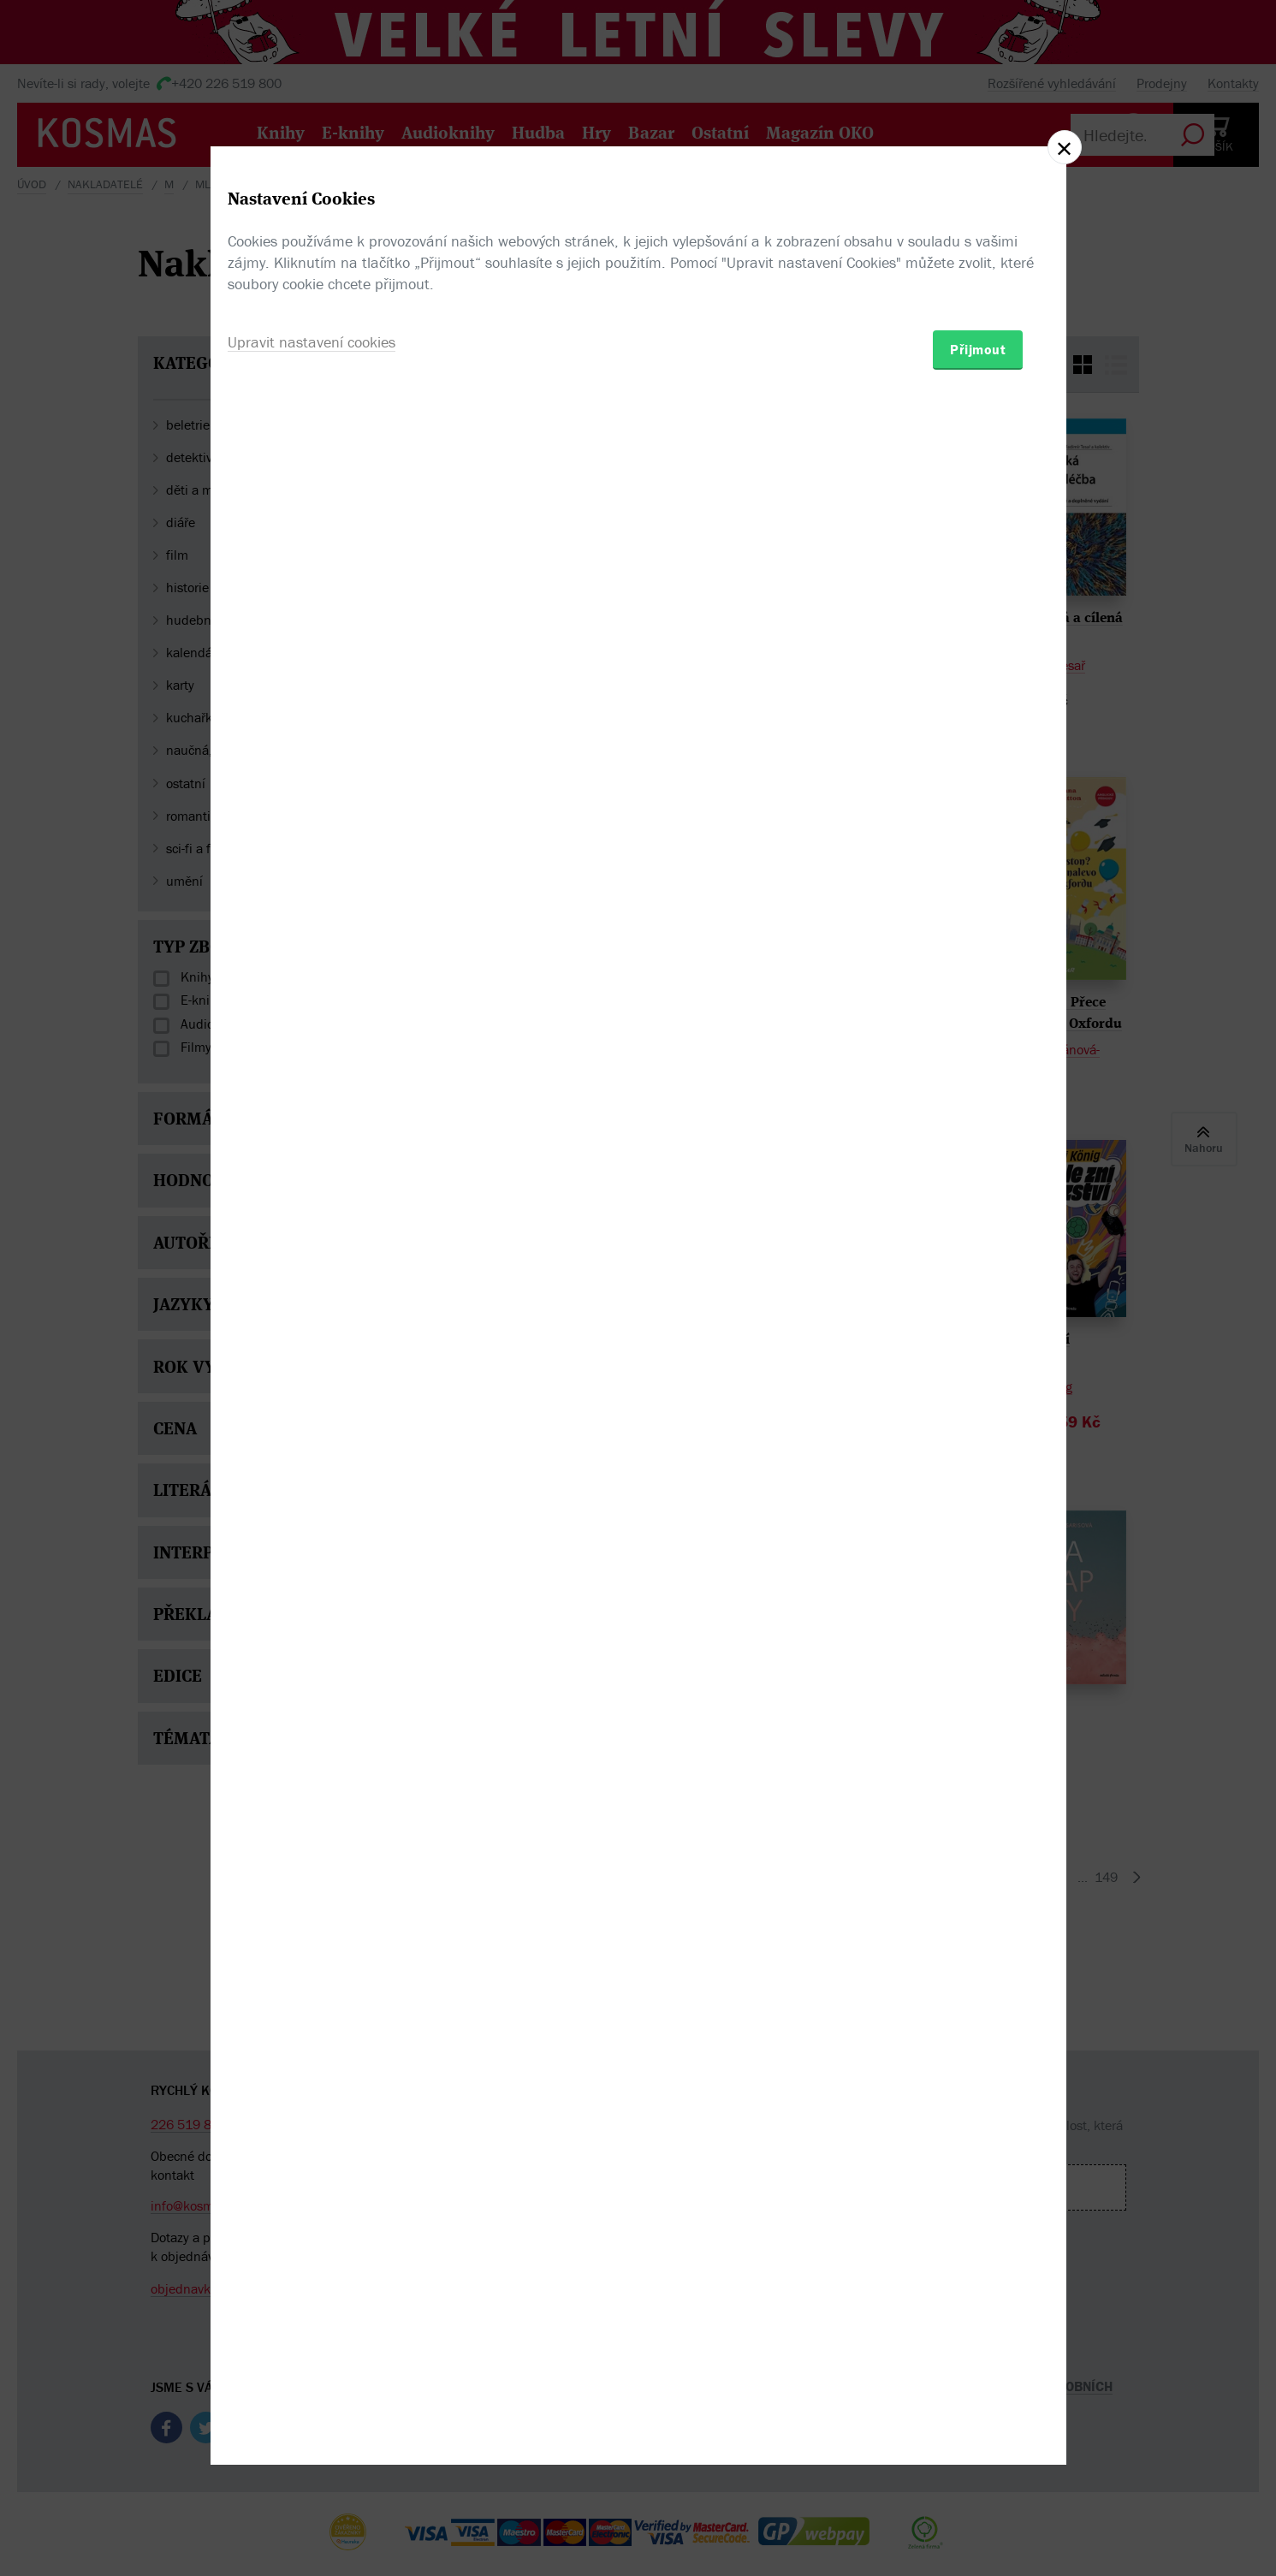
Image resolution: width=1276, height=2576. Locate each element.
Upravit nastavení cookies (311, 1381)
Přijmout (978, 1388)
